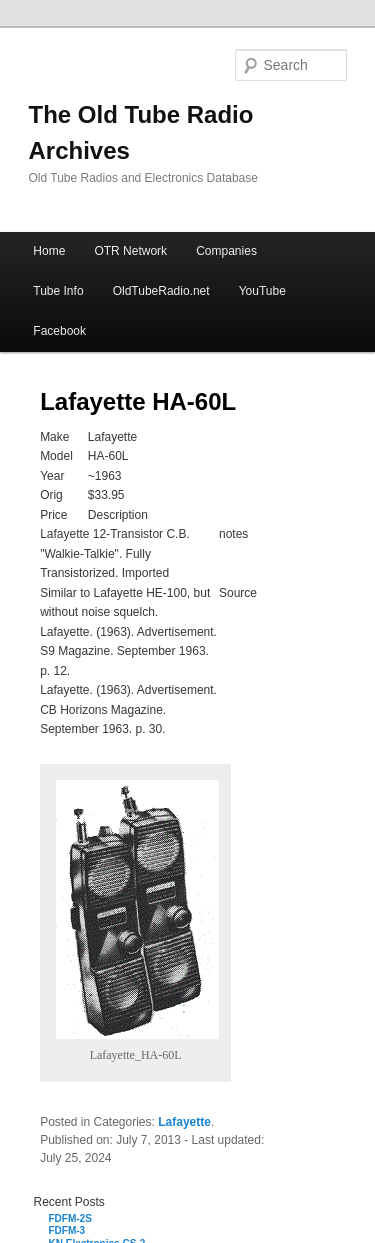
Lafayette (184, 1122)
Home (49, 251)
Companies (226, 251)
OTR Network (130, 251)
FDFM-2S (70, 1218)
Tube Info (58, 291)
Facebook (59, 331)
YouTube (262, 291)
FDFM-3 (67, 1230)
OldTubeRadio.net (161, 291)
